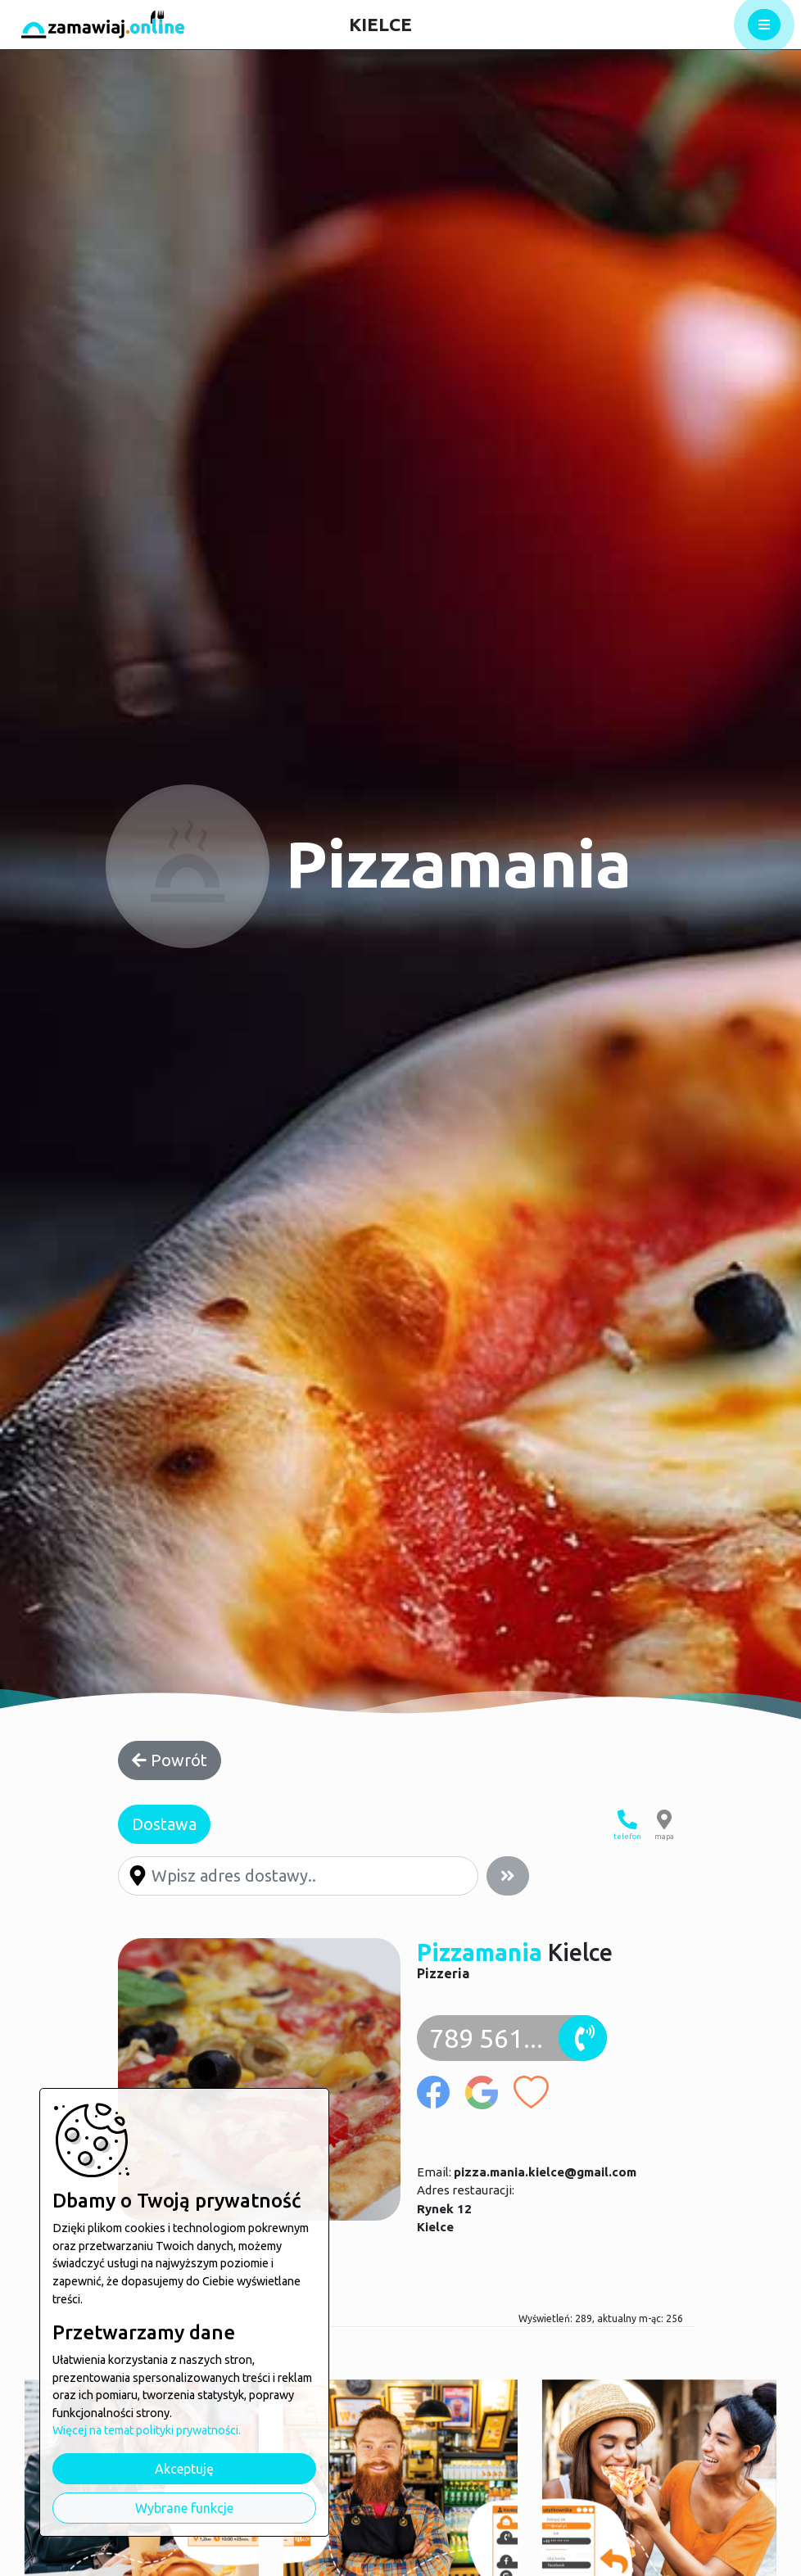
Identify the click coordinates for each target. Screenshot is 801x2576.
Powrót (169, 1760)
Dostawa (164, 1823)
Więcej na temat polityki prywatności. (146, 2430)
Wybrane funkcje (184, 2508)
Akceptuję (184, 2468)
